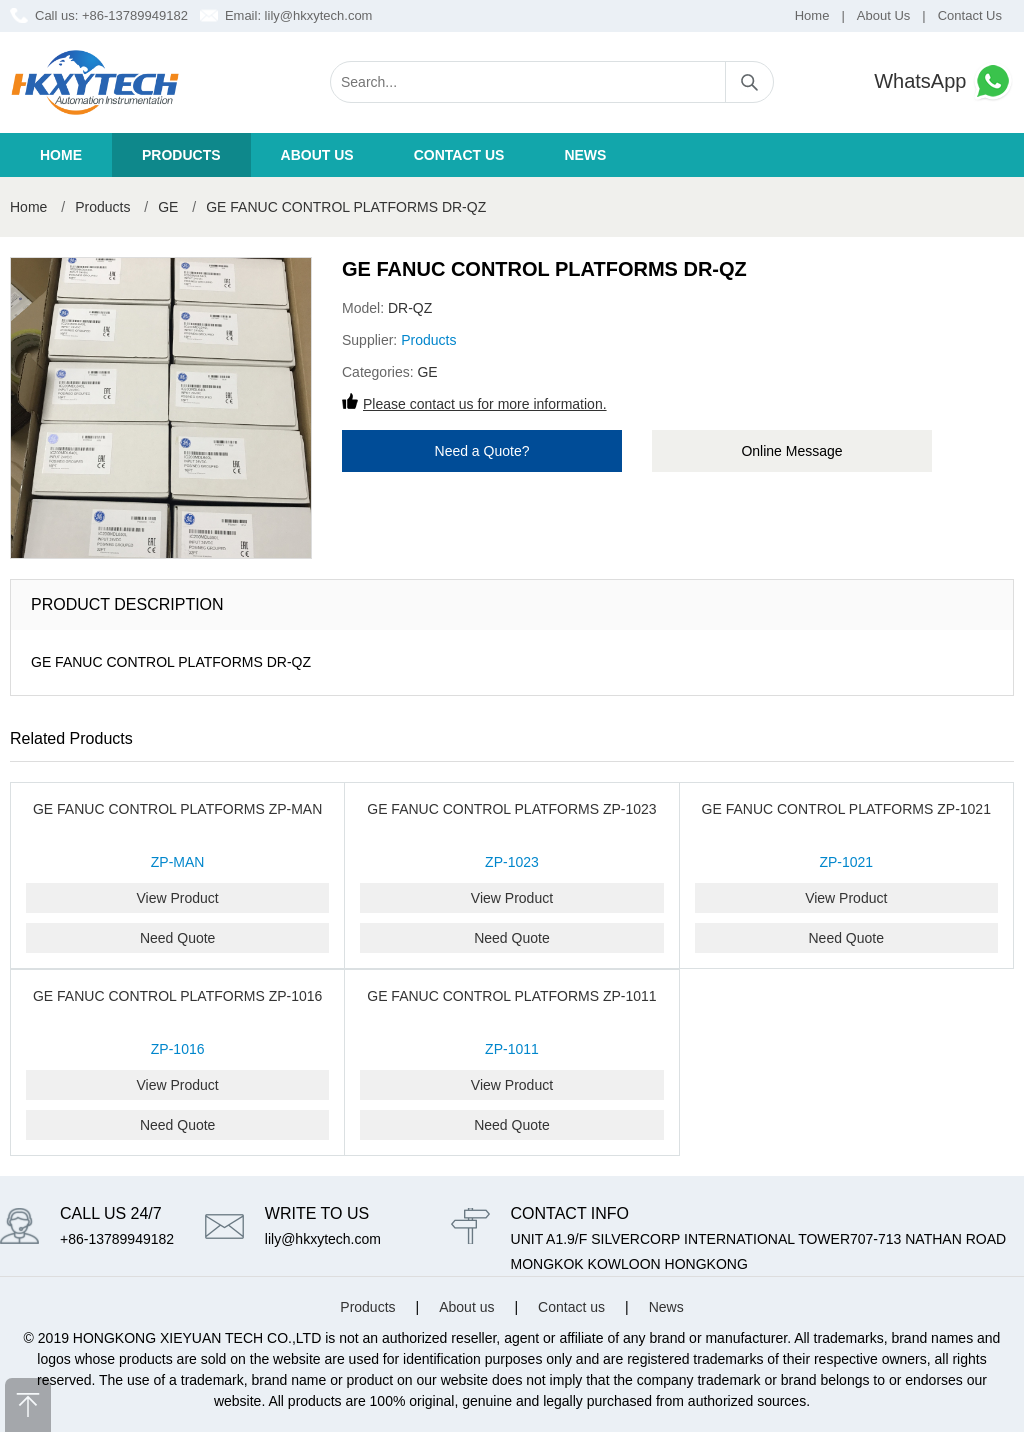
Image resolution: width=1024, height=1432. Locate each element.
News (585, 155)
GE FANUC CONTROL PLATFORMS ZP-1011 (511, 996)
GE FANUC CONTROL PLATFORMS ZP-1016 (177, 996)
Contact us (459, 155)
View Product (178, 898)
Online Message (791, 451)
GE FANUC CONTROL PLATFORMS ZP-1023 (511, 809)
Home (812, 15)
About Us (883, 15)
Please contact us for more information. (485, 404)
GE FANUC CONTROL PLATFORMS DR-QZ (346, 207)
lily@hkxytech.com (319, 15)
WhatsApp (944, 81)
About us (317, 155)
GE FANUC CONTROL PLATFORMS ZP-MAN (177, 809)
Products (181, 155)
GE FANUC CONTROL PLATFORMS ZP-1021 (846, 809)
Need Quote (178, 938)
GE (168, 207)
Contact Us (970, 15)
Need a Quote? (482, 451)
